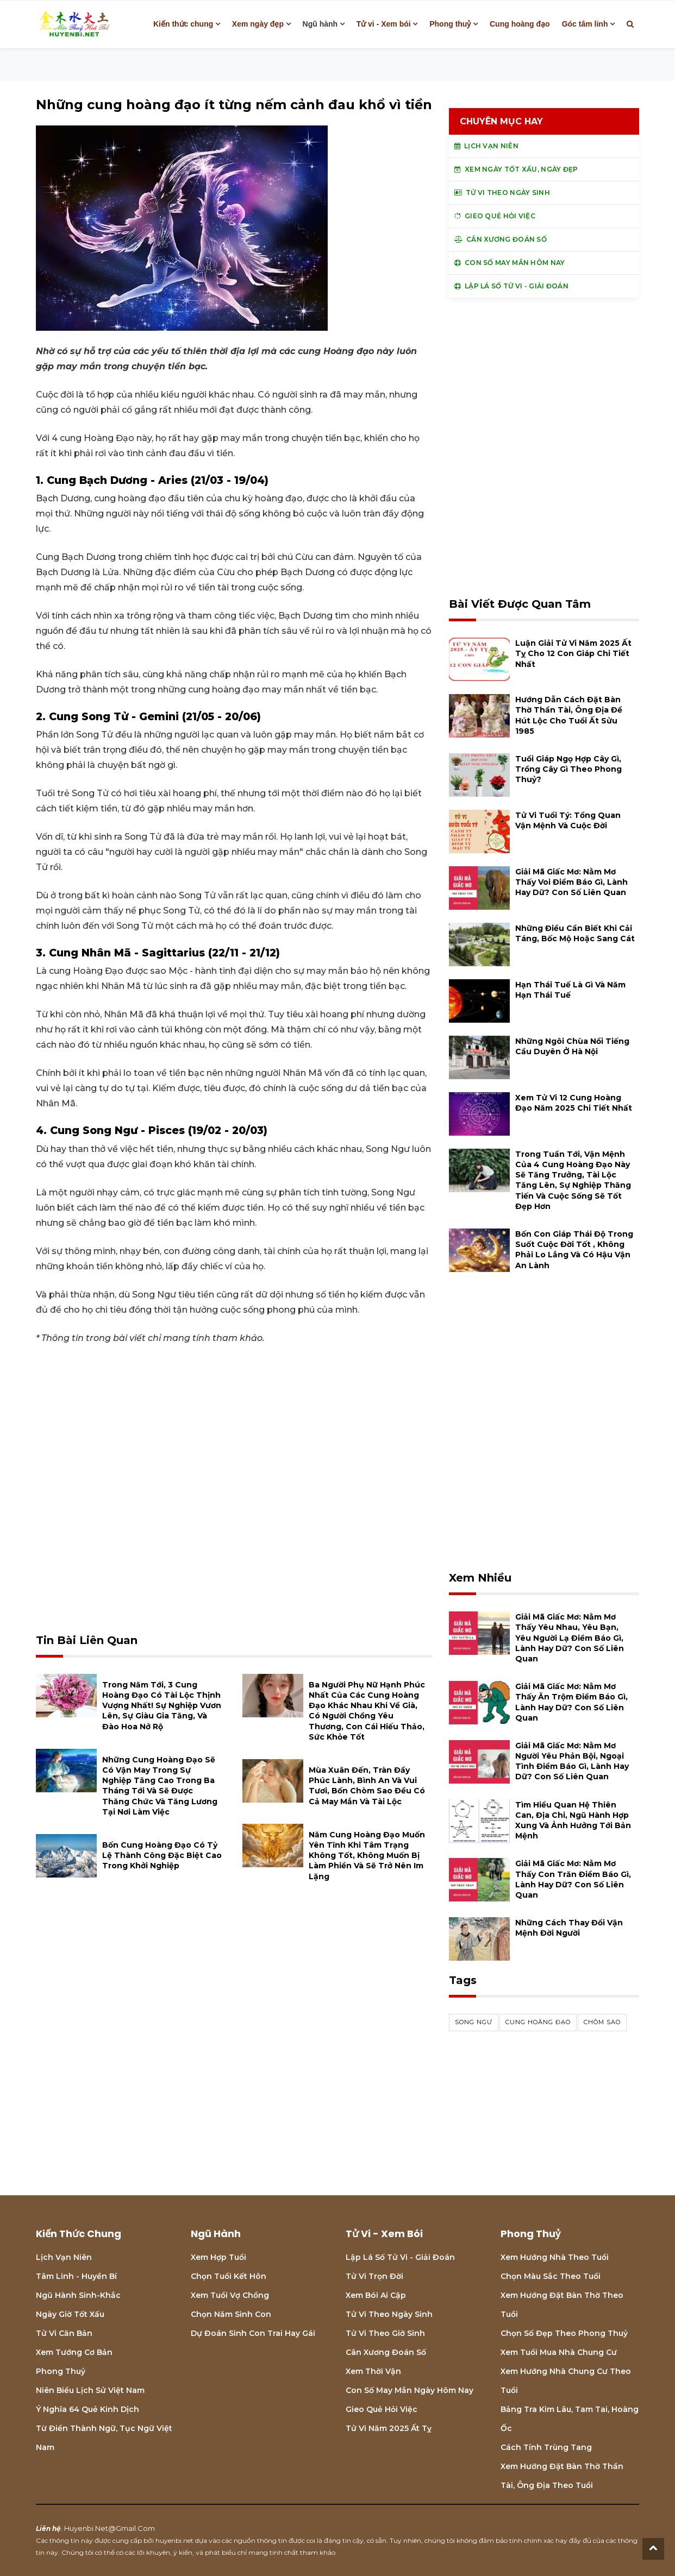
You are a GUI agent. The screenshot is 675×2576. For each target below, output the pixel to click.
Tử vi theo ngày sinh (389, 2314)
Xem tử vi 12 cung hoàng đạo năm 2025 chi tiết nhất (573, 1103)
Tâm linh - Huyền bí (76, 2276)
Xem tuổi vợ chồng (230, 2295)
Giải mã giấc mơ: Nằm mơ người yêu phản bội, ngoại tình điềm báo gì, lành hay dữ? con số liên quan (572, 1761)
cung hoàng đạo (538, 2022)
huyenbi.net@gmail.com (109, 2528)
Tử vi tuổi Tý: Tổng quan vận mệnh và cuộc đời (568, 820)
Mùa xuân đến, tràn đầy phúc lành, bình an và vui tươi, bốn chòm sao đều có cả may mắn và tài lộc (367, 1785)
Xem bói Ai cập (376, 2295)
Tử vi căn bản (64, 2333)
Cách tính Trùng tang (546, 2447)
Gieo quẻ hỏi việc (381, 2409)
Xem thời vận (373, 2371)
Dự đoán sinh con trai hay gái (253, 2333)
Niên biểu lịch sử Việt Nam (90, 2390)
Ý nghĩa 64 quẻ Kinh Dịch (87, 2409)
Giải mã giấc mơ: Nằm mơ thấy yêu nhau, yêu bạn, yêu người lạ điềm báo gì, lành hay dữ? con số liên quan (569, 1638)
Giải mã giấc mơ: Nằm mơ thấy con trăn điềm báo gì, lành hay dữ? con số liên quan (573, 1879)
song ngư (473, 2022)
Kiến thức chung (183, 24)
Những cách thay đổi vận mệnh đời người (569, 1928)
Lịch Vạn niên (64, 2257)
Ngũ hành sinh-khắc (78, 2295)
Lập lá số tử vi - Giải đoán (400, 2257)
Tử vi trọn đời (374, 2276)
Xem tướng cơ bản (74, 2352)
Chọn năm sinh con (231, 2314)
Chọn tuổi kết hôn (228, 2276)
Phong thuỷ (450, 24)
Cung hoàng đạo (520, 24)
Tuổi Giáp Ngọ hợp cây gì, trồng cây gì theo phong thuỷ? (568, 769)
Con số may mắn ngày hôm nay (409, 2390)
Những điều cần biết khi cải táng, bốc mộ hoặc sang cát (575, 933)
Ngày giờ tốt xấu (70, 2314)
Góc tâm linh (585, 24)
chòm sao (602, 2022)
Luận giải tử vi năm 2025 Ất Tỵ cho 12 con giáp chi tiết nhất (573, 653)
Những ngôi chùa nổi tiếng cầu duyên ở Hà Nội (572, 1046)
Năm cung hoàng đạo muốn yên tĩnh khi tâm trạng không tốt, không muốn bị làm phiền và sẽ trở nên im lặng (367, 1855)
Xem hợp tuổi (218, 2257)
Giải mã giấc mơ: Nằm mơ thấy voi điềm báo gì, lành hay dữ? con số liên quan (571, 882)
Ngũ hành (320, 24)
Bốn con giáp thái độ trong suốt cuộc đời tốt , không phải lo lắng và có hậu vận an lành (574, 1249)
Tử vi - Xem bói (384, 24)
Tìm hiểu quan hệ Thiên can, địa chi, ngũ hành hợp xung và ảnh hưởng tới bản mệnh (573, 1820)
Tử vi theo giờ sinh (385, 2333)
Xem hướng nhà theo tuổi (555, 2257)
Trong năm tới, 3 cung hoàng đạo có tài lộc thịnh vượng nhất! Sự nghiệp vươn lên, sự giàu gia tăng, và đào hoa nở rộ (161, 1705)
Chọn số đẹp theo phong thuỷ (564, 2333)
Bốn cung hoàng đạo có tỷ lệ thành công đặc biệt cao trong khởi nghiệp (162, 1855)
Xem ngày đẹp (258, 24)
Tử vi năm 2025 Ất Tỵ (389, 2428)
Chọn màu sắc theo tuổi (551, 2276)
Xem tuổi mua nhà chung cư (559, 2352)
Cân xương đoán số (386, 2352)
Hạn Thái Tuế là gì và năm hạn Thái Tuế (570, 990)
